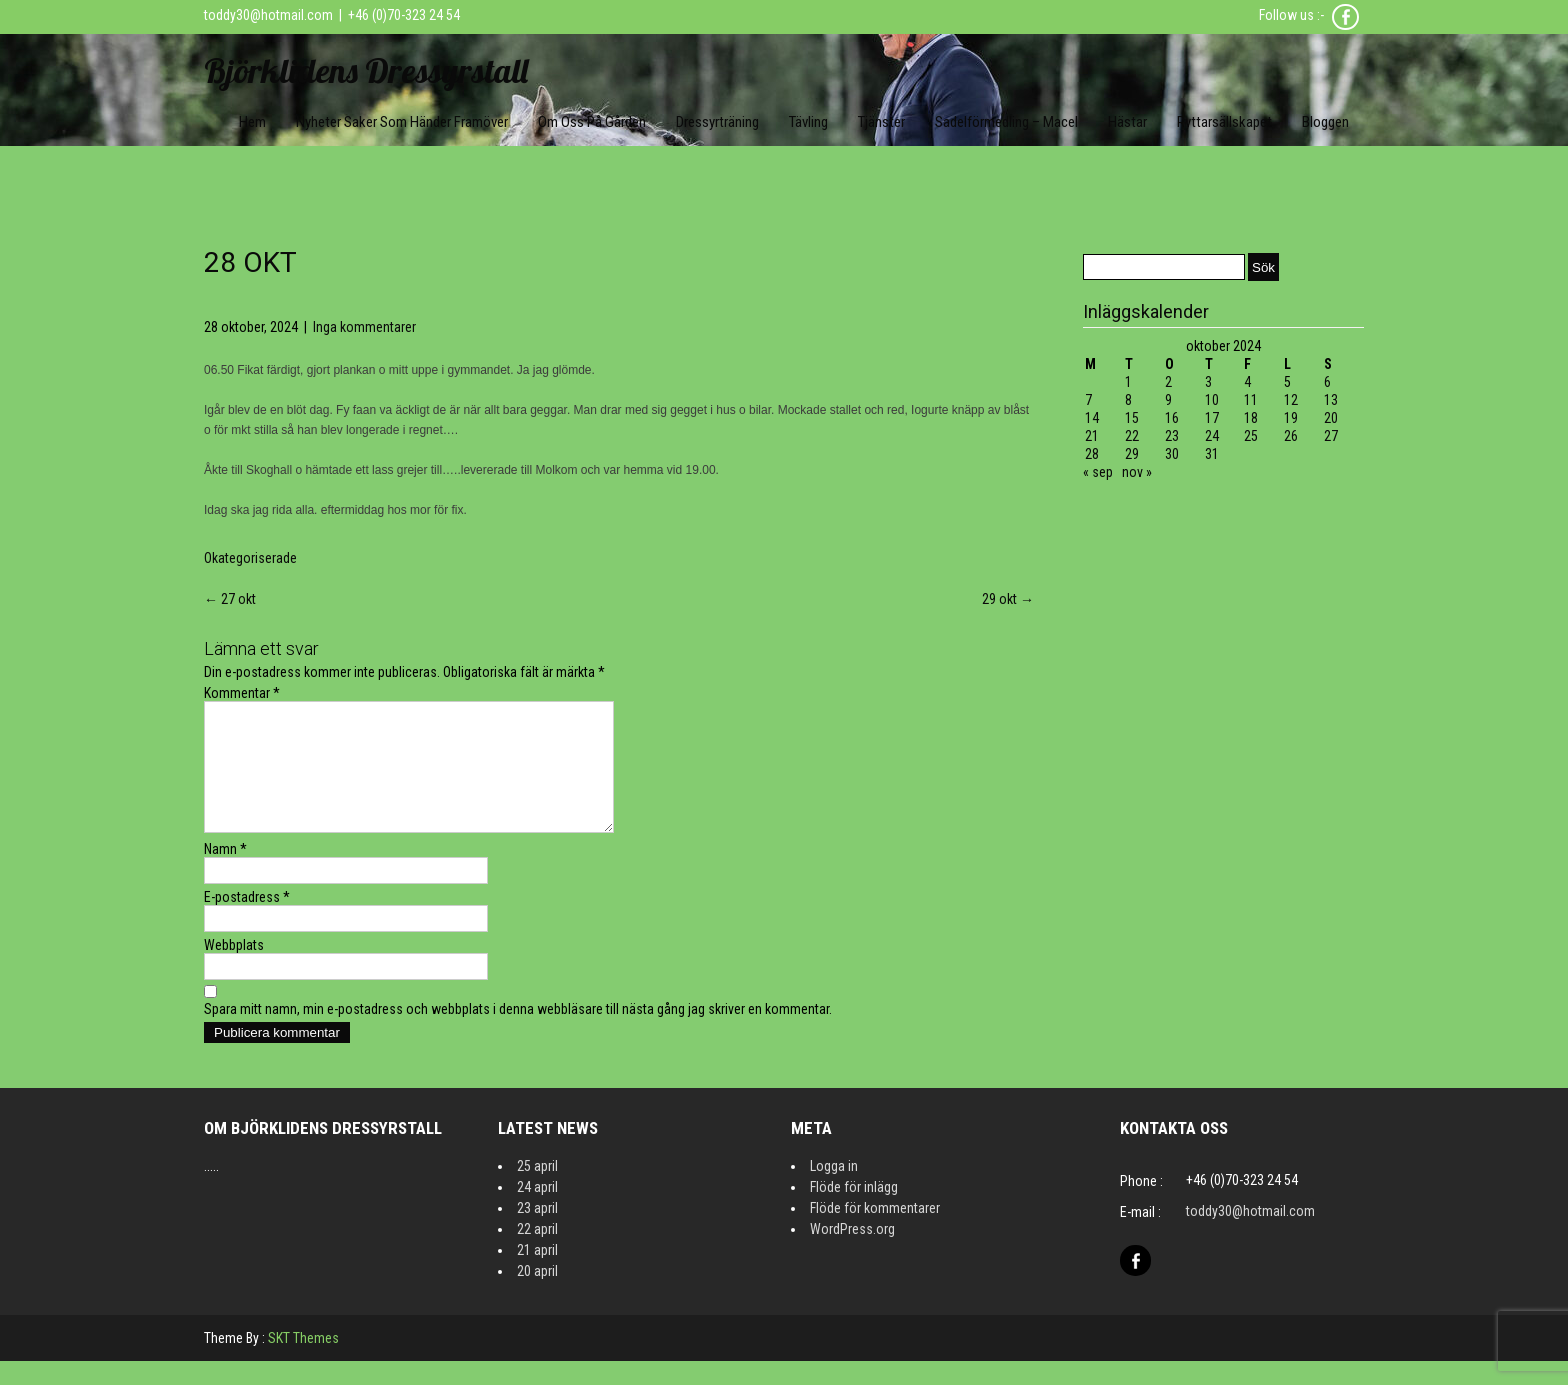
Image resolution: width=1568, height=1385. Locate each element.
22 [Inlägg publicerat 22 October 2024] (1132, 436)
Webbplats (234, 969)
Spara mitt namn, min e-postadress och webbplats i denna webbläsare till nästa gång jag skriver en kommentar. (518, 1033)
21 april (537, 1274)
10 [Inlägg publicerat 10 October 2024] (1212, 400)
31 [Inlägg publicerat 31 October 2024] (1212, 454)
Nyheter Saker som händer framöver (402, 122)
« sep (1098, 472)
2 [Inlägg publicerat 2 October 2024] (1168, 382)
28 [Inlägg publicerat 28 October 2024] (1092, 454)
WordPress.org (852, 1253)
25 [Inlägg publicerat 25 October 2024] (1251, 436)
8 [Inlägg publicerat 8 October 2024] (1128, 400)
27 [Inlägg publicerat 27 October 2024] (1331, 436)
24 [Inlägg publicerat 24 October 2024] (1212, 436)
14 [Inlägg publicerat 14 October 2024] (1092, 418)
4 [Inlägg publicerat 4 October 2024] (1247, 382)
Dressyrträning (717, 122)
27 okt (230, 599)
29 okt (1008, 599)
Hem (252, 122)
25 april (537, 1190)
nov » (1137, 472)
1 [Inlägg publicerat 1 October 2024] (1128, 382)
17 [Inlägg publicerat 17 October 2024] (1212, 418)
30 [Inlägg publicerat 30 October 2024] (1172, 454)
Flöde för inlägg (854, 1211)
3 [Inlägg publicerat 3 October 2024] (1208, 382)
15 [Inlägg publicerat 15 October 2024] (1132, 418)
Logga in (834, 1190)
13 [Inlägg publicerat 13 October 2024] (1331, 400)
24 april (537, 1211)
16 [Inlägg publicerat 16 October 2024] (1172, 418)
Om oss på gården (592, 122)
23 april (537, 1232)
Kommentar (242, 693)
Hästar (1127, 122)
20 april (537, 1295)
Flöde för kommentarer (875, 1232)
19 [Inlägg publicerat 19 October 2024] (1291, 418)
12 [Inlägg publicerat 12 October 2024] (1291, 400)
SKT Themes (303, 1362)
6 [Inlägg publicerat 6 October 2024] (1327, 382)
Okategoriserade (250, 558)
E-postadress (247, 921)
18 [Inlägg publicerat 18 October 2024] (1251, 418)
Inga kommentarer (364, 327)
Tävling (808, 122)
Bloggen (1325, 122)
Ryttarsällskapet (1224, 122)
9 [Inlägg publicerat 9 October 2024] (1168, 400)
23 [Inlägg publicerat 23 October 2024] (1172, 436)
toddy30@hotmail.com (268, 15)
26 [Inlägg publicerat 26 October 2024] (1291, 436)
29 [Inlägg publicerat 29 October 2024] (1132, 454)
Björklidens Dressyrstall (366, 70)
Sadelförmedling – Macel (1006, 122)
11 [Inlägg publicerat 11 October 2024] (1251, 400)
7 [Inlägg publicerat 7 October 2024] (1088, 400)
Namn (225, 873)
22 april (537, 1253)
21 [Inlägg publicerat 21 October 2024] (1092, 436)
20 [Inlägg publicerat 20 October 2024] (1331, 418)
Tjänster (881, 122)
